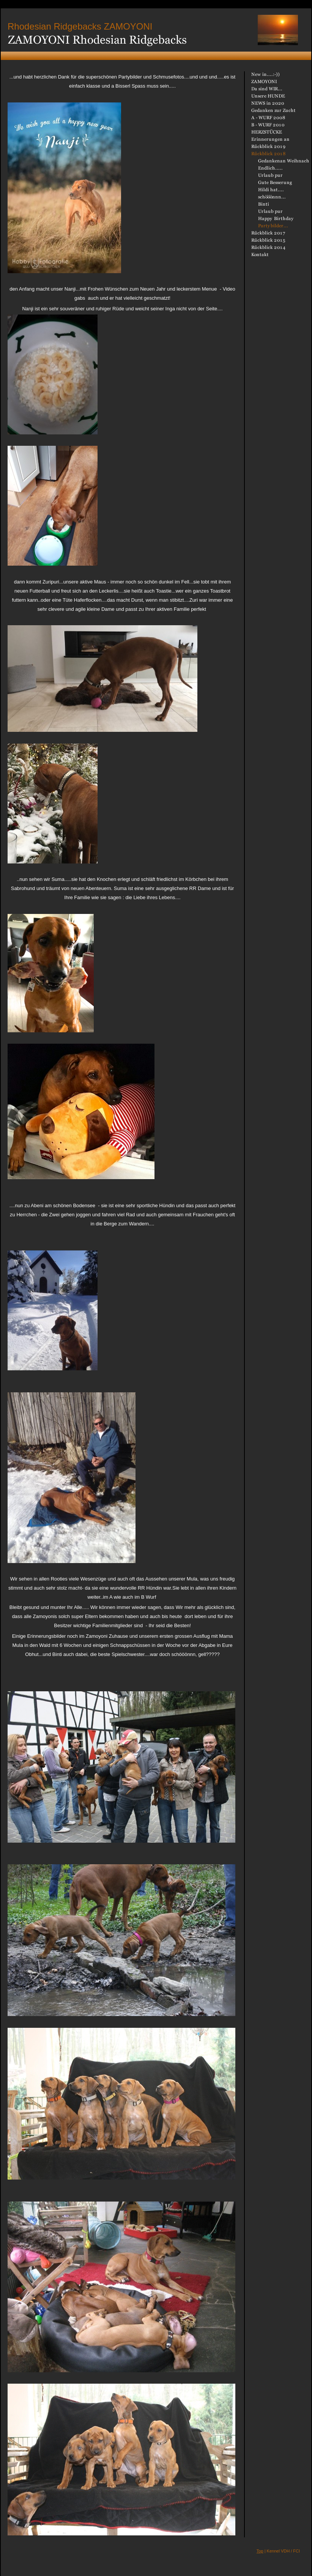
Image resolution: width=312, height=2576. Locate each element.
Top (260, 2551)
